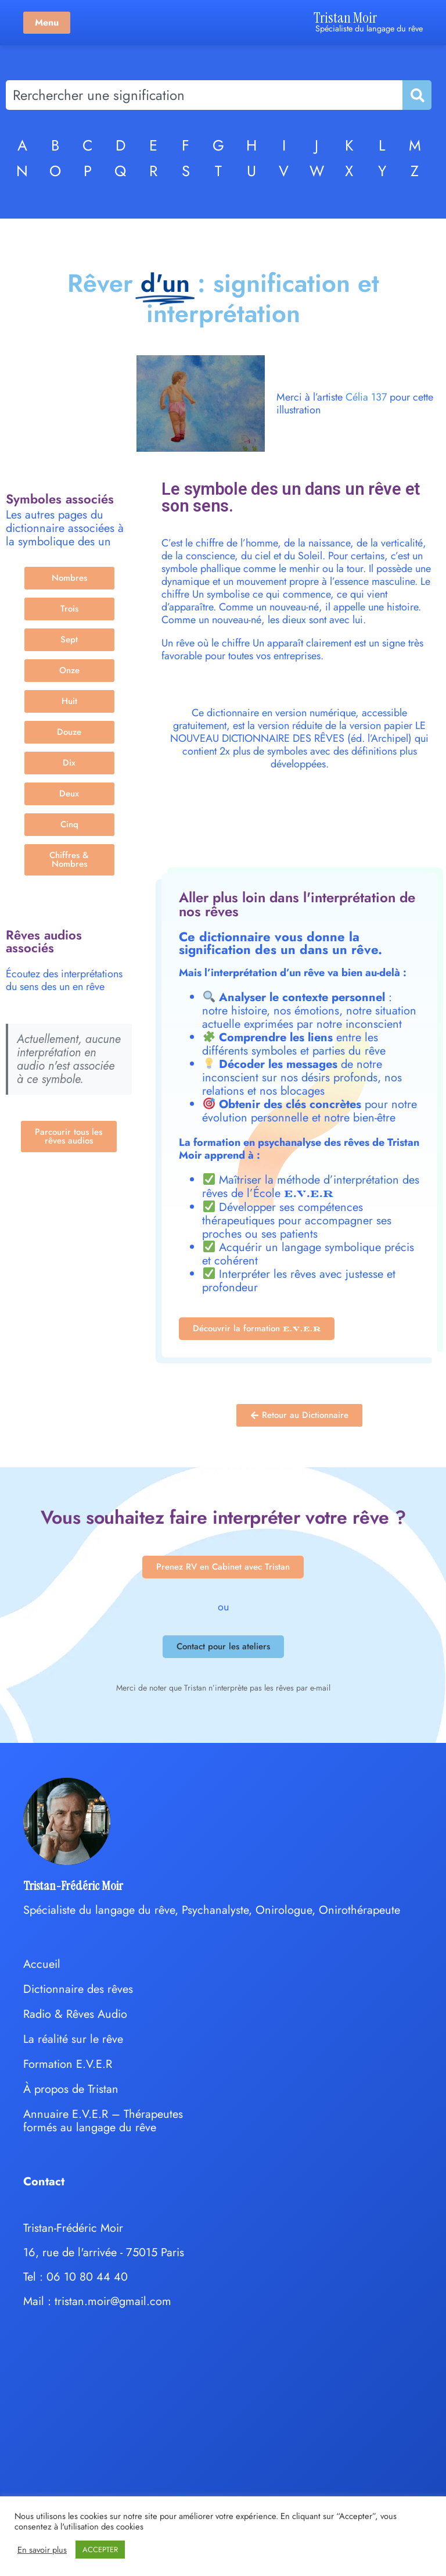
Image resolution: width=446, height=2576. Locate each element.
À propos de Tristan (70, 2089)
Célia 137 (366, 397)
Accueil (41, 1964)
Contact (43, 2181)
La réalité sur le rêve (73, 2039)
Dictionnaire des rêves (78, 1989)
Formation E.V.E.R (67, 2064)
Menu (47, 22)
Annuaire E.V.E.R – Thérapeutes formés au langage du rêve (103, 2121)
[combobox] (204, 95)
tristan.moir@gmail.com (113, 2301)
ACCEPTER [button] (100, 2549)
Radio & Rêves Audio (75, 2014)
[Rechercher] (416, 95)
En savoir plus (42, 2550)
